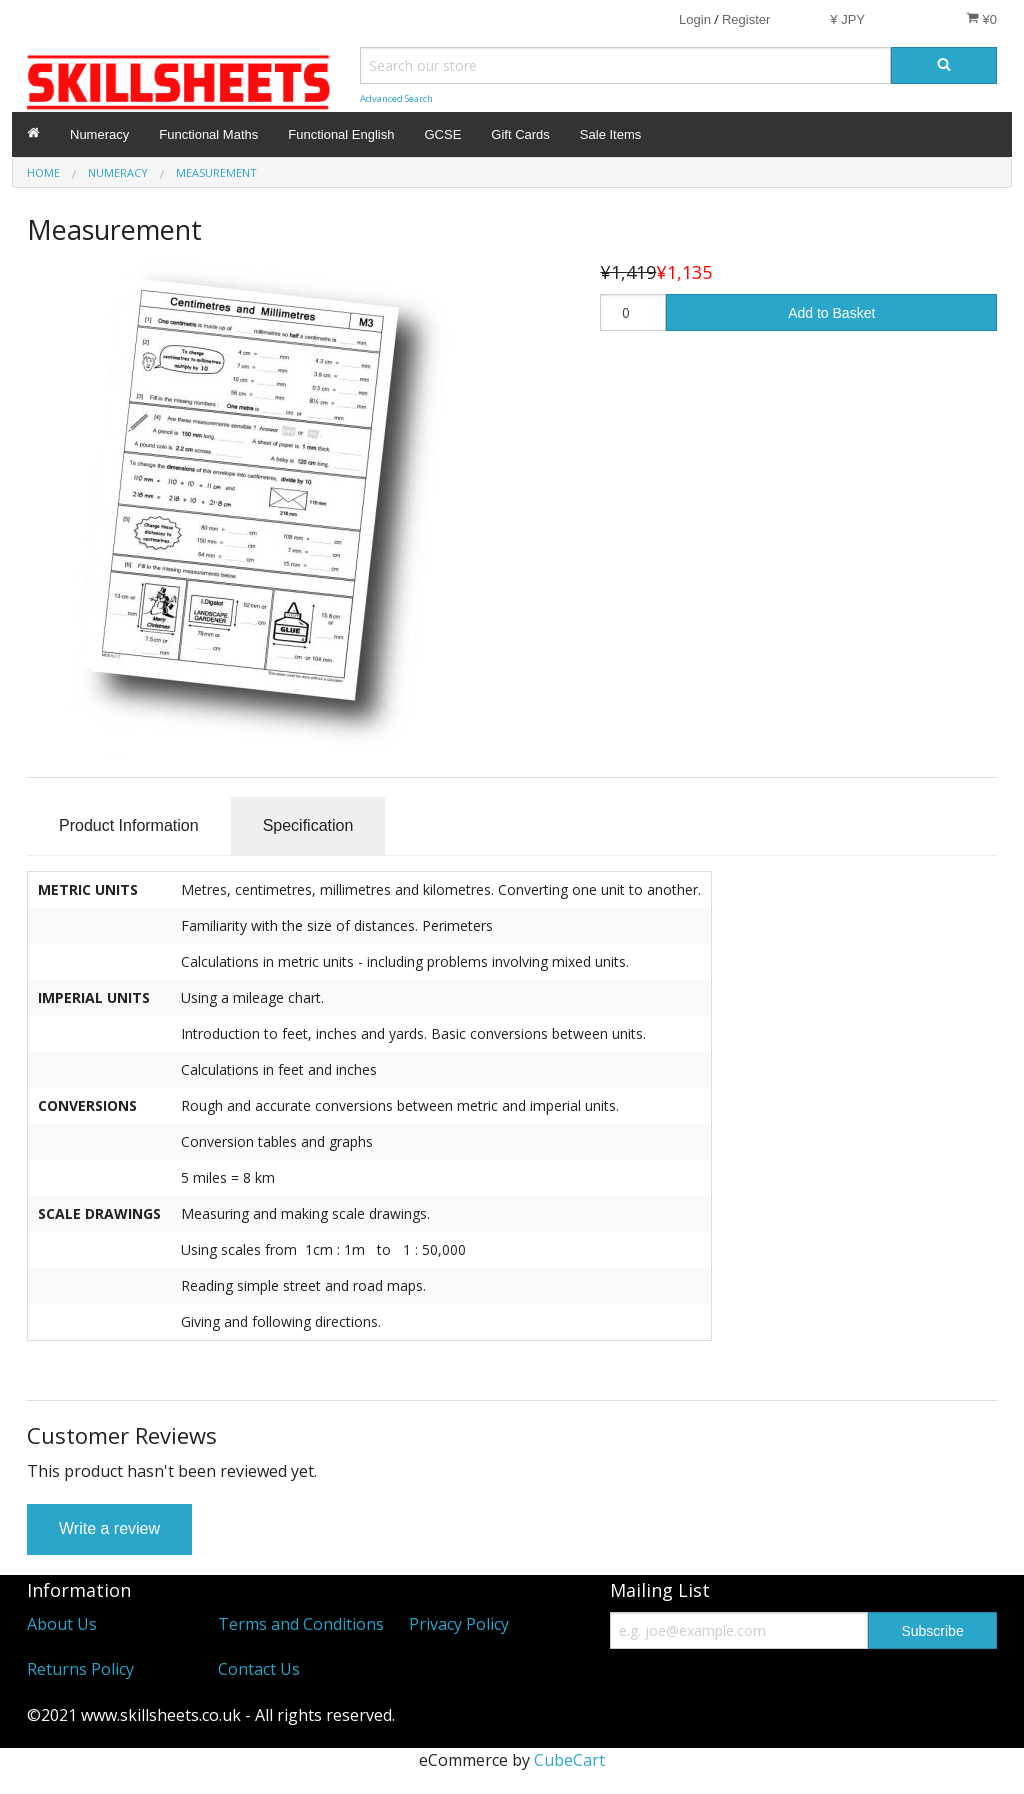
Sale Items (610, 134)
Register (746, 19)
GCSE (442, 134)
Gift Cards (520, 134)
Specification (308, 825)
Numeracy (99, 134)
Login (695, 19)
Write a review (109, 1528)
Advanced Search (396, 98)
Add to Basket (831, 313)
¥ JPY (847, 19)
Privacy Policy (459, 1624)
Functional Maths (208, 134)
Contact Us (259, 1669)
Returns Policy (80, 1669)
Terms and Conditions (301, 1624)
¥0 (981, 19)
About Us (62, 1624)
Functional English (341, 134)
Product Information (129, 825)
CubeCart (569, 1760)
